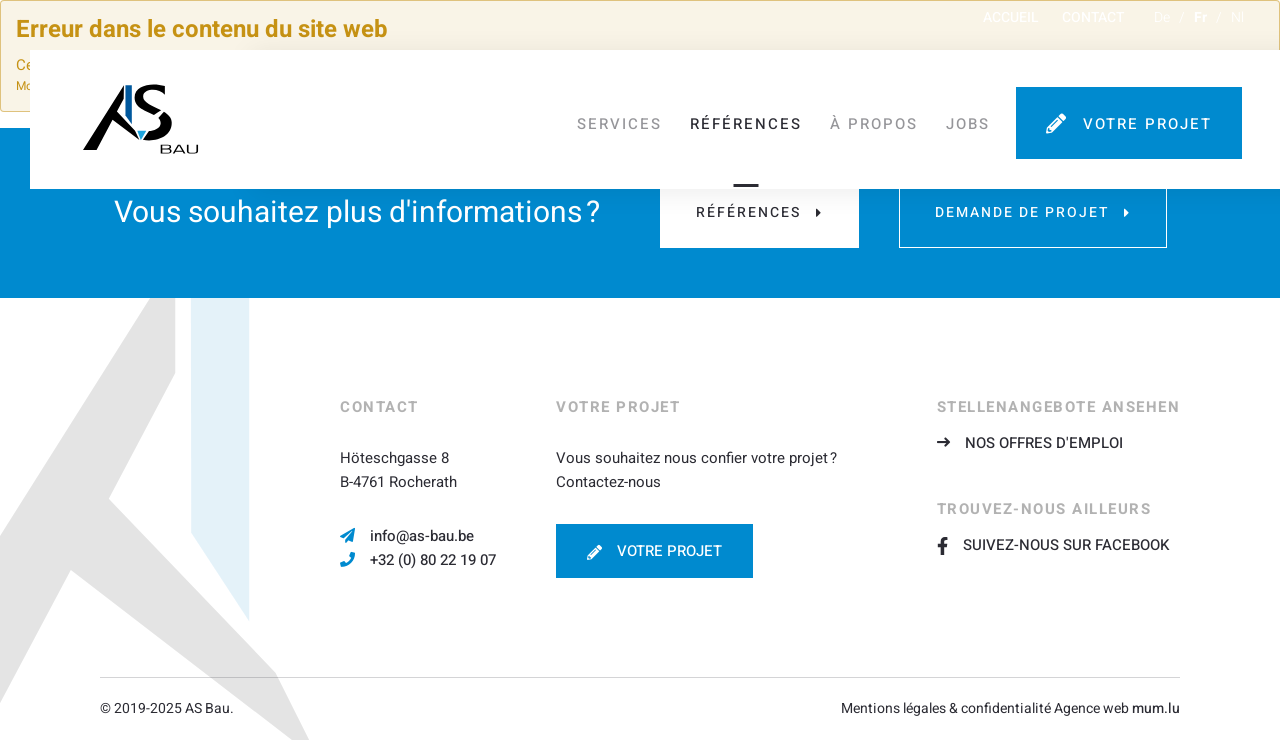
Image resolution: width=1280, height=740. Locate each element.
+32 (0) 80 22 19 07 (433, 560)
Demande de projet (1022, 212)
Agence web (1091, 708)
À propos (882, 115)
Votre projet (1155, 115)
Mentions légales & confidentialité (946, 708)
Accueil (1011, 24)
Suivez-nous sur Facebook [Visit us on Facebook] (1053, 545)
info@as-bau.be (422, 536)
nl (1237, 24)
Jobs (976, 115)
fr (1200, 24)
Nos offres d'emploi (1044, 443)
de (1162, 24)
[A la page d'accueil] (140, 114)
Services (627, 115)
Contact (1093, 24)
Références (754, 115)
